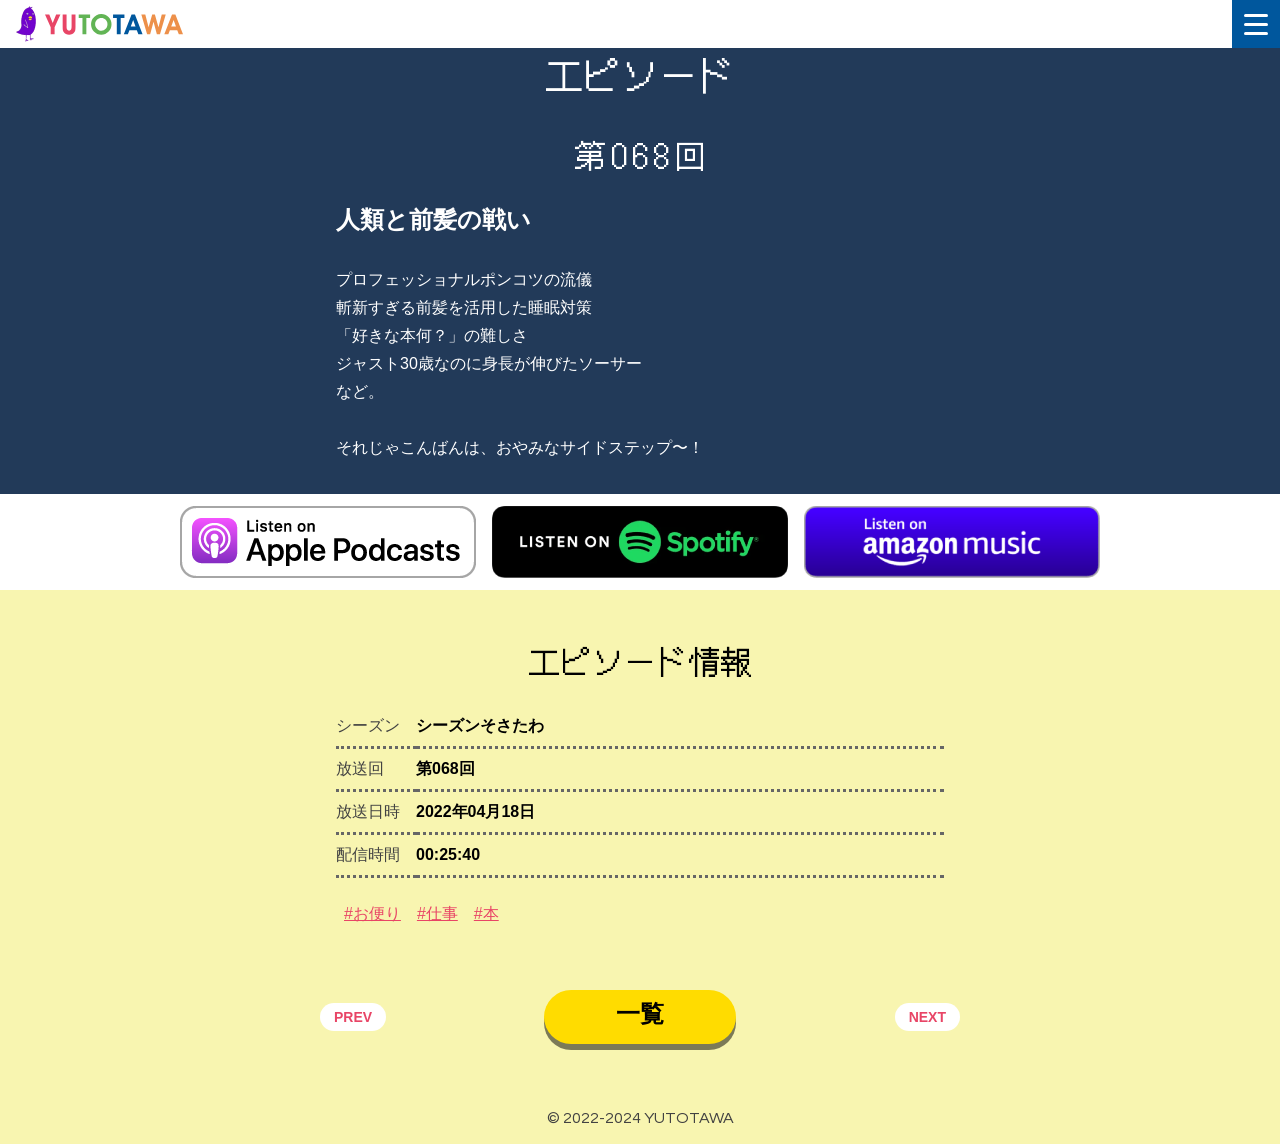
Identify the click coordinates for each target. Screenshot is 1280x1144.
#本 (486, 913)
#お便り (372, 913)
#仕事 (437, 913)
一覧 (640, 1013)
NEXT (927, 1017)
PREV (353, 1017)
